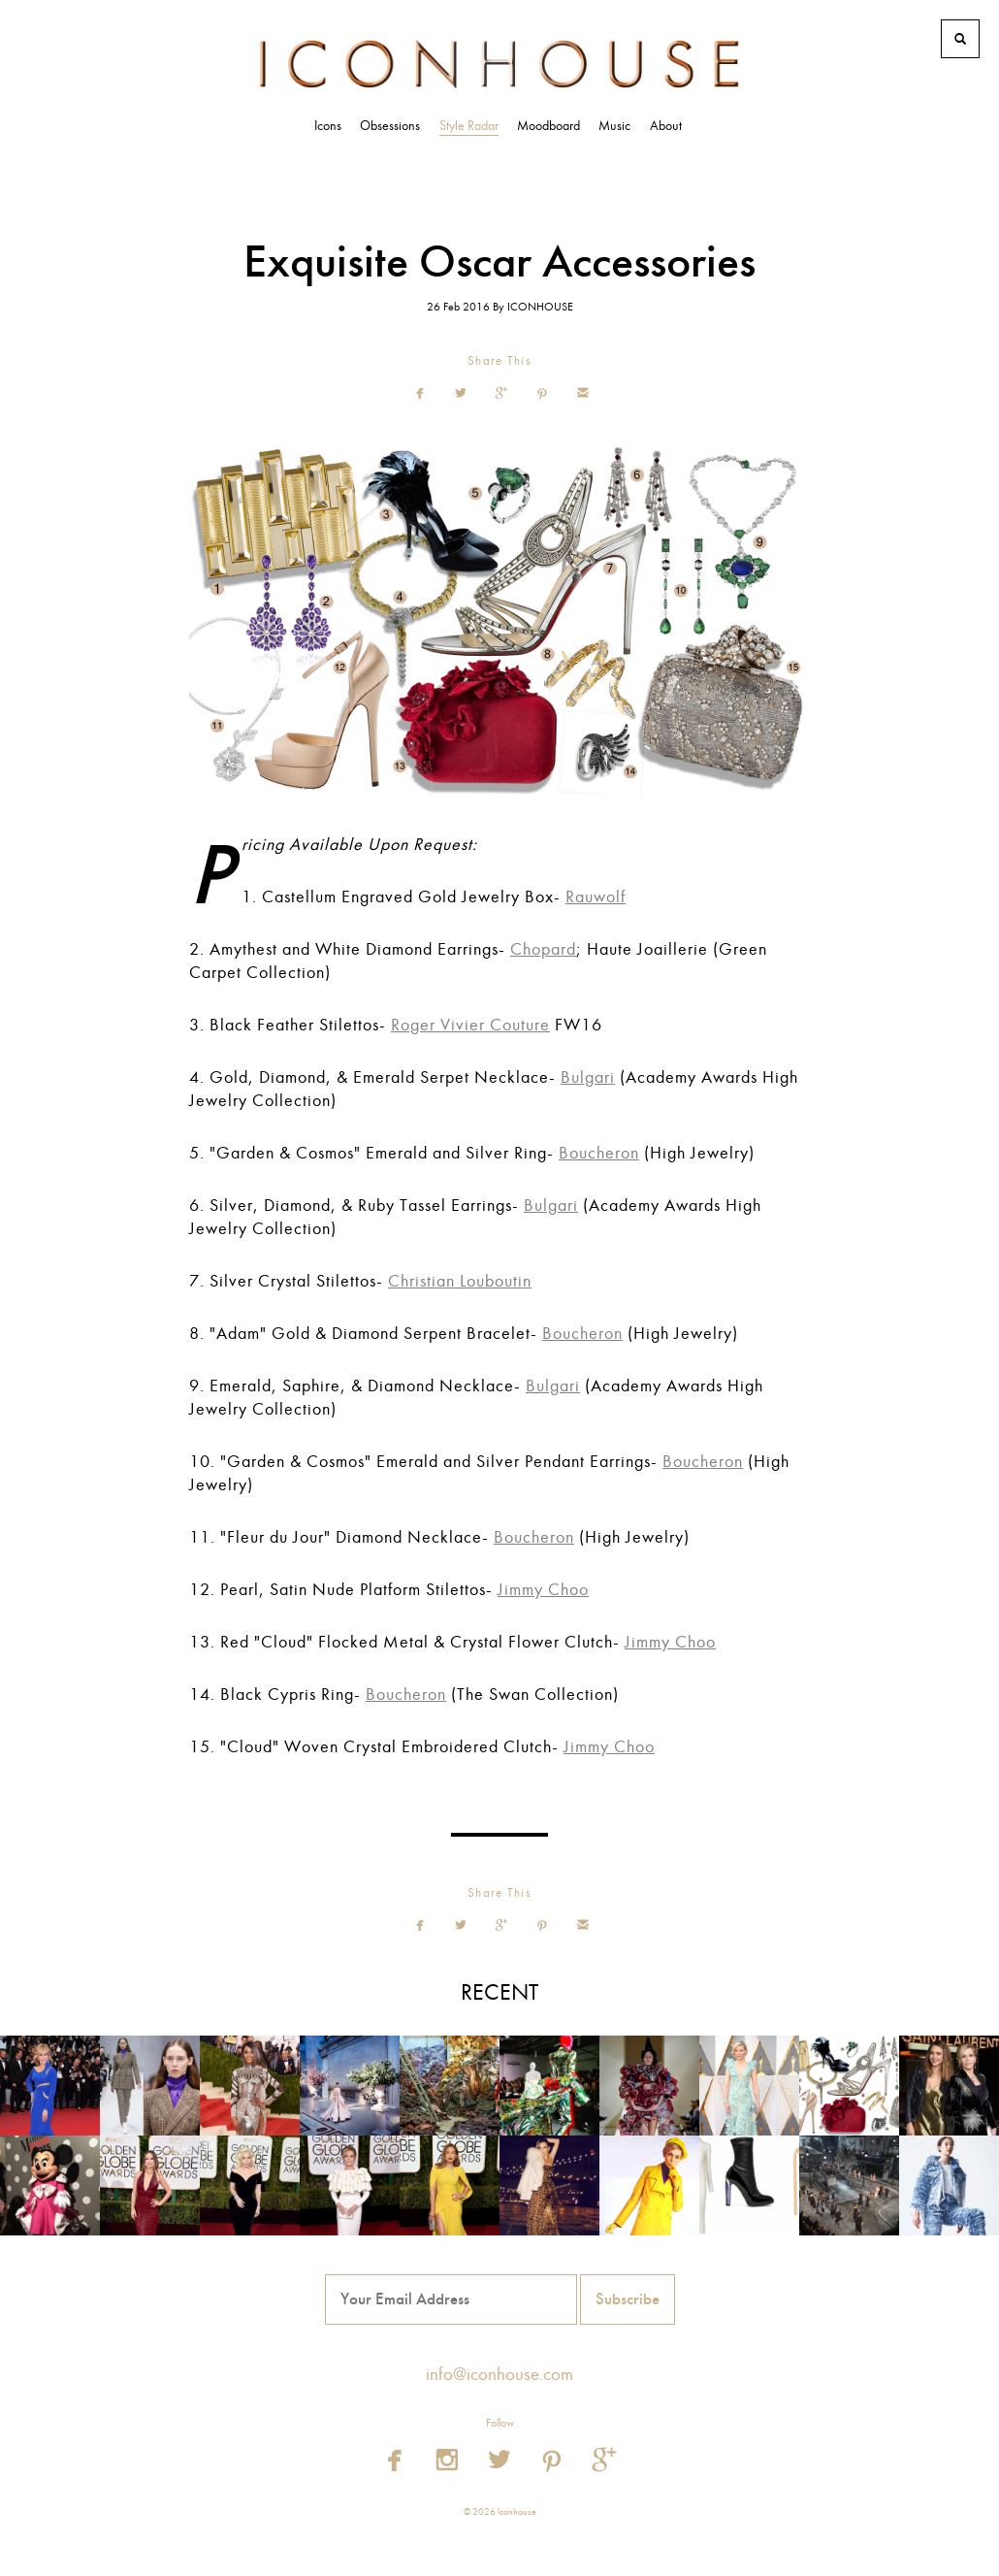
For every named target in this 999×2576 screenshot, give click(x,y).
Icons (327, 125)
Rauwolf (595, 897)
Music (614, 125)
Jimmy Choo (543, 1590)
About (666, 125)
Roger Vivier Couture (470, 1025)
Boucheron (599, 1153)
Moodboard (548, 125)
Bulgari (588, 1077)
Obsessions (390, 125)
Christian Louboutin (460, 1281)
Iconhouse (499, 63)
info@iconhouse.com (499, 2374)
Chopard (543, 949)
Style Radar (469, 125)
